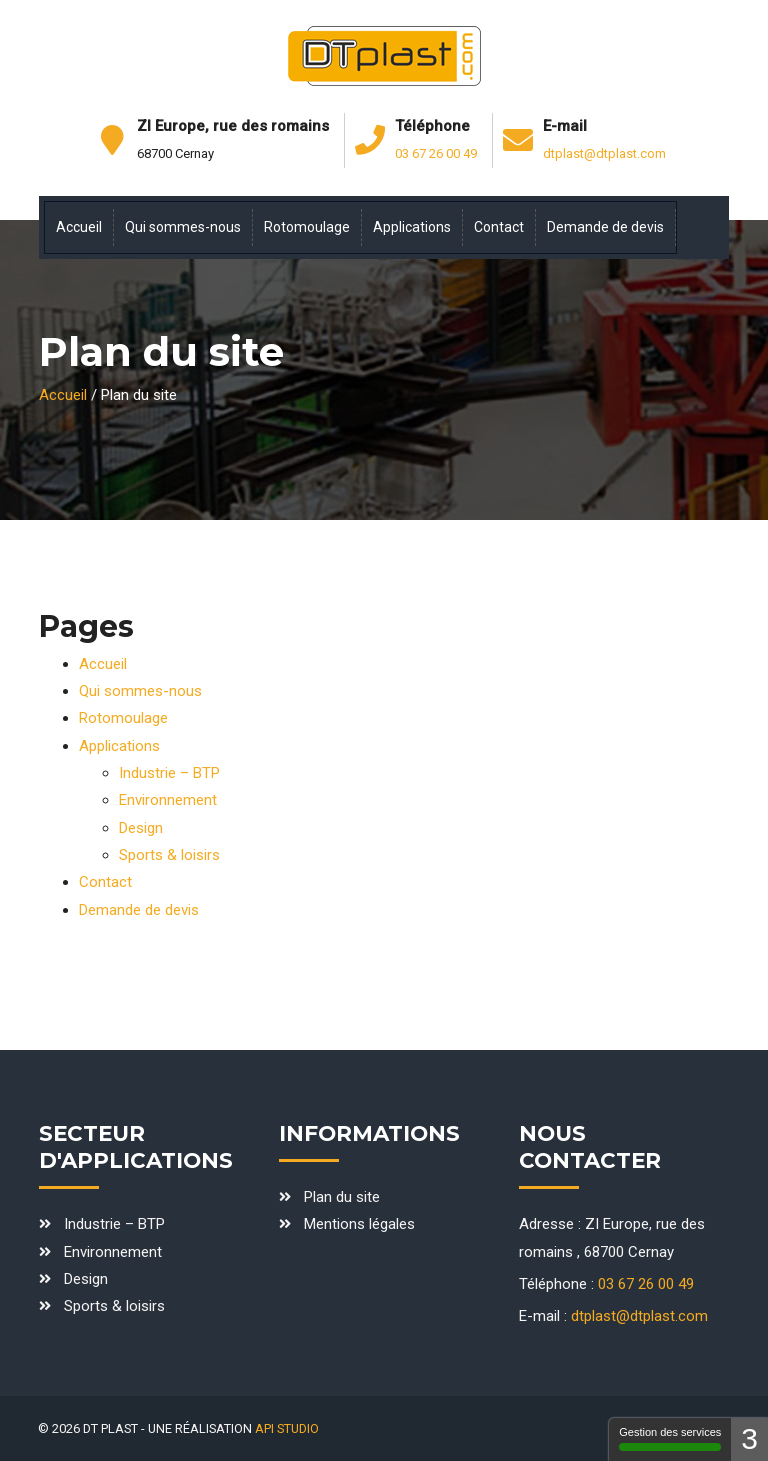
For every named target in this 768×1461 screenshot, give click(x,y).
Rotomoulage (123, 718)
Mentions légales (359, 1224)
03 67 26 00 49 (436, 153)
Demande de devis (139, 910)
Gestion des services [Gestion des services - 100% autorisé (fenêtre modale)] (670, 1438)
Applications (119, 746)
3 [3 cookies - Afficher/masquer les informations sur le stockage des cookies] (749, 1438)
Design (141, 828)
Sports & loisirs (169, 855)
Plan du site (342, 1197)
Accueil (63, 395)
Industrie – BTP (169, 773)
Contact (105, 882)
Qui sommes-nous (140, 691)
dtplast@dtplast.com (604, 153)
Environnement (168, 800)
